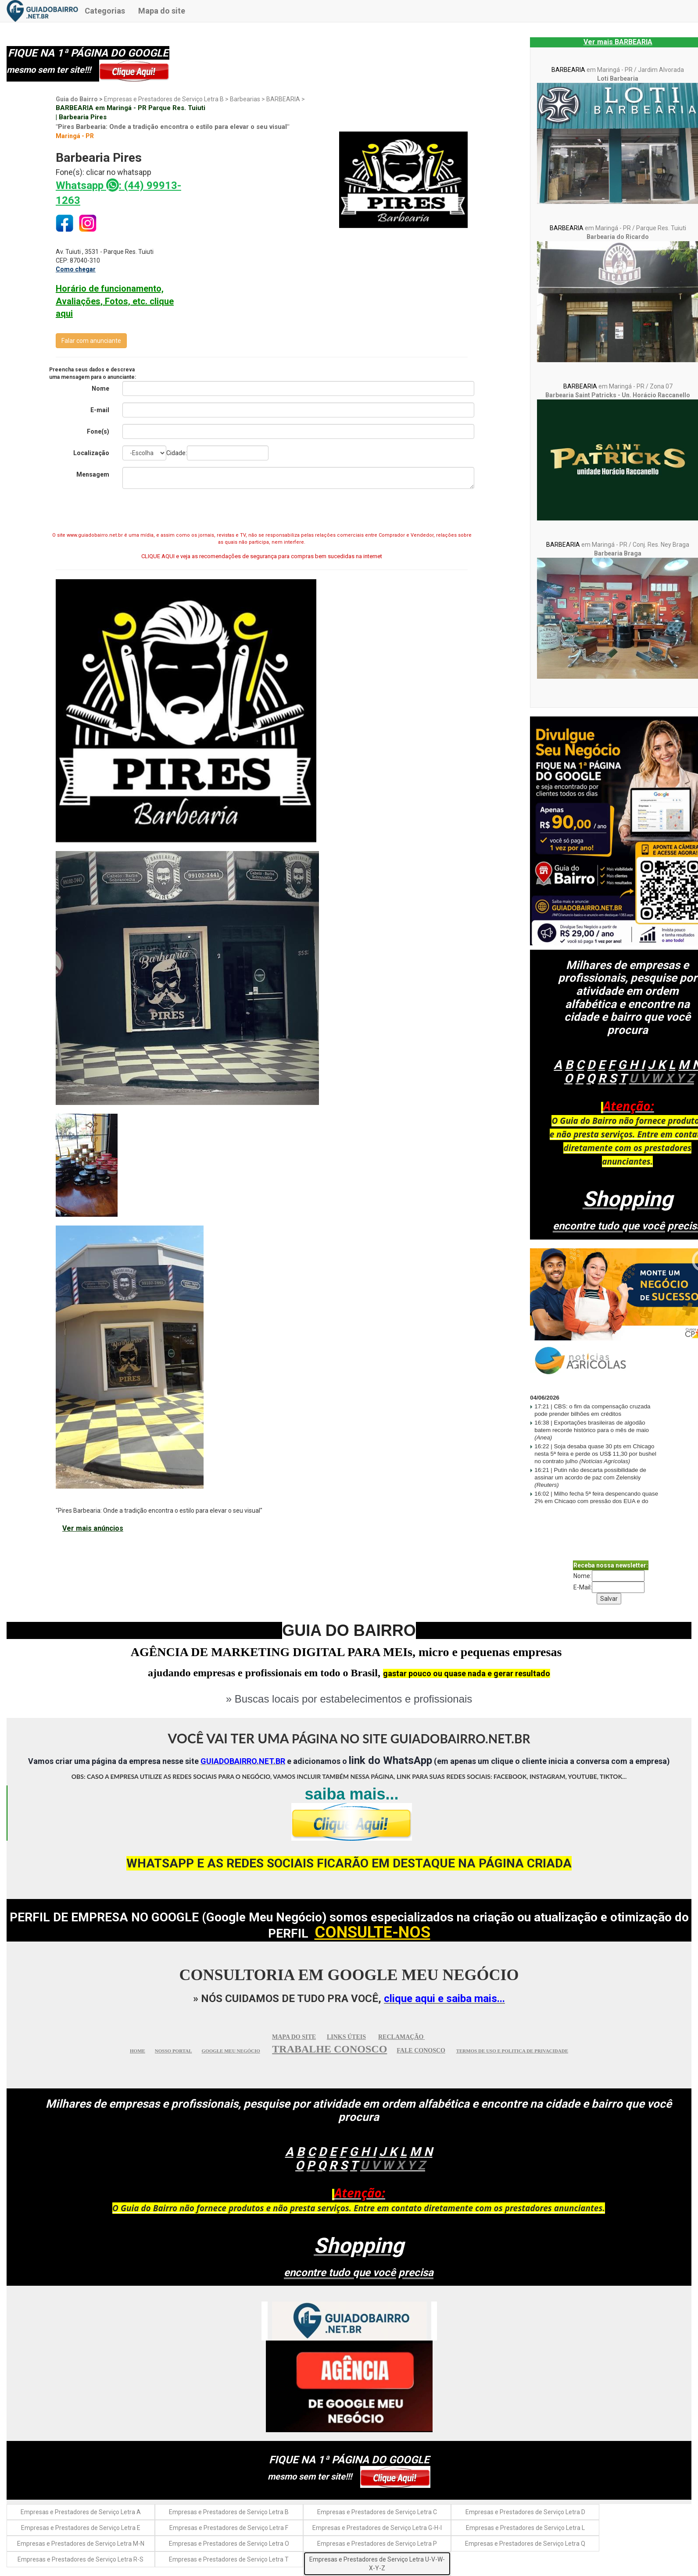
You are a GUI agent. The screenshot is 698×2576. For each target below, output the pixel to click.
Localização (91, 452)
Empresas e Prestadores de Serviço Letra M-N (80, 2543)
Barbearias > (248, 99)
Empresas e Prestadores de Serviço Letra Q (525, 2543)
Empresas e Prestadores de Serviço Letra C (377, 2511)
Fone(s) (98, 431)
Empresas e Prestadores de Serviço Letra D (525, 2511)
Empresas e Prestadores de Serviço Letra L (525, 2527)
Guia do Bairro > (80, 99)
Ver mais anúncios (92, 1528)
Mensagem (92, 474)
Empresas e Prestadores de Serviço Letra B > (167, 99)
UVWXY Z (661, 1078)
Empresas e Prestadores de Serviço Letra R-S (80, 2559)
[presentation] (262, 512)
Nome (100, 388)
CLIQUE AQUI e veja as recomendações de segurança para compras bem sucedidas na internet (261, 556)
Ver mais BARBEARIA (617, 42)
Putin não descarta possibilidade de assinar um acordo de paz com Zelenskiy (590, 1477)
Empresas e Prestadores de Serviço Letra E (80, 2527)
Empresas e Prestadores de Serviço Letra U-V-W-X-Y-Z (377, 2564)
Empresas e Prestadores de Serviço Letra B (229, 2511)
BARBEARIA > (285, 99)
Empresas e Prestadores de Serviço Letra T (229, 2559)
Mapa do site (161, 10)
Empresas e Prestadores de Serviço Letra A (81, 2511)
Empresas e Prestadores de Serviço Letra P (377, 2543)
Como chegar (76, 269)
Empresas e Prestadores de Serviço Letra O (229, 2543)
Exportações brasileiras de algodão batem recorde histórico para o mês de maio (591, 1430)
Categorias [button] (105, 10)
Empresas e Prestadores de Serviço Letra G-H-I (377, 2527)
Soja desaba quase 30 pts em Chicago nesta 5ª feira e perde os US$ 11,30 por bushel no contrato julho (595, 1453)
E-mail (99, 409)
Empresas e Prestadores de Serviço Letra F (228, 2527)
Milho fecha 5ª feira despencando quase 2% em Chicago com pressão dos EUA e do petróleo (596, 1501)
